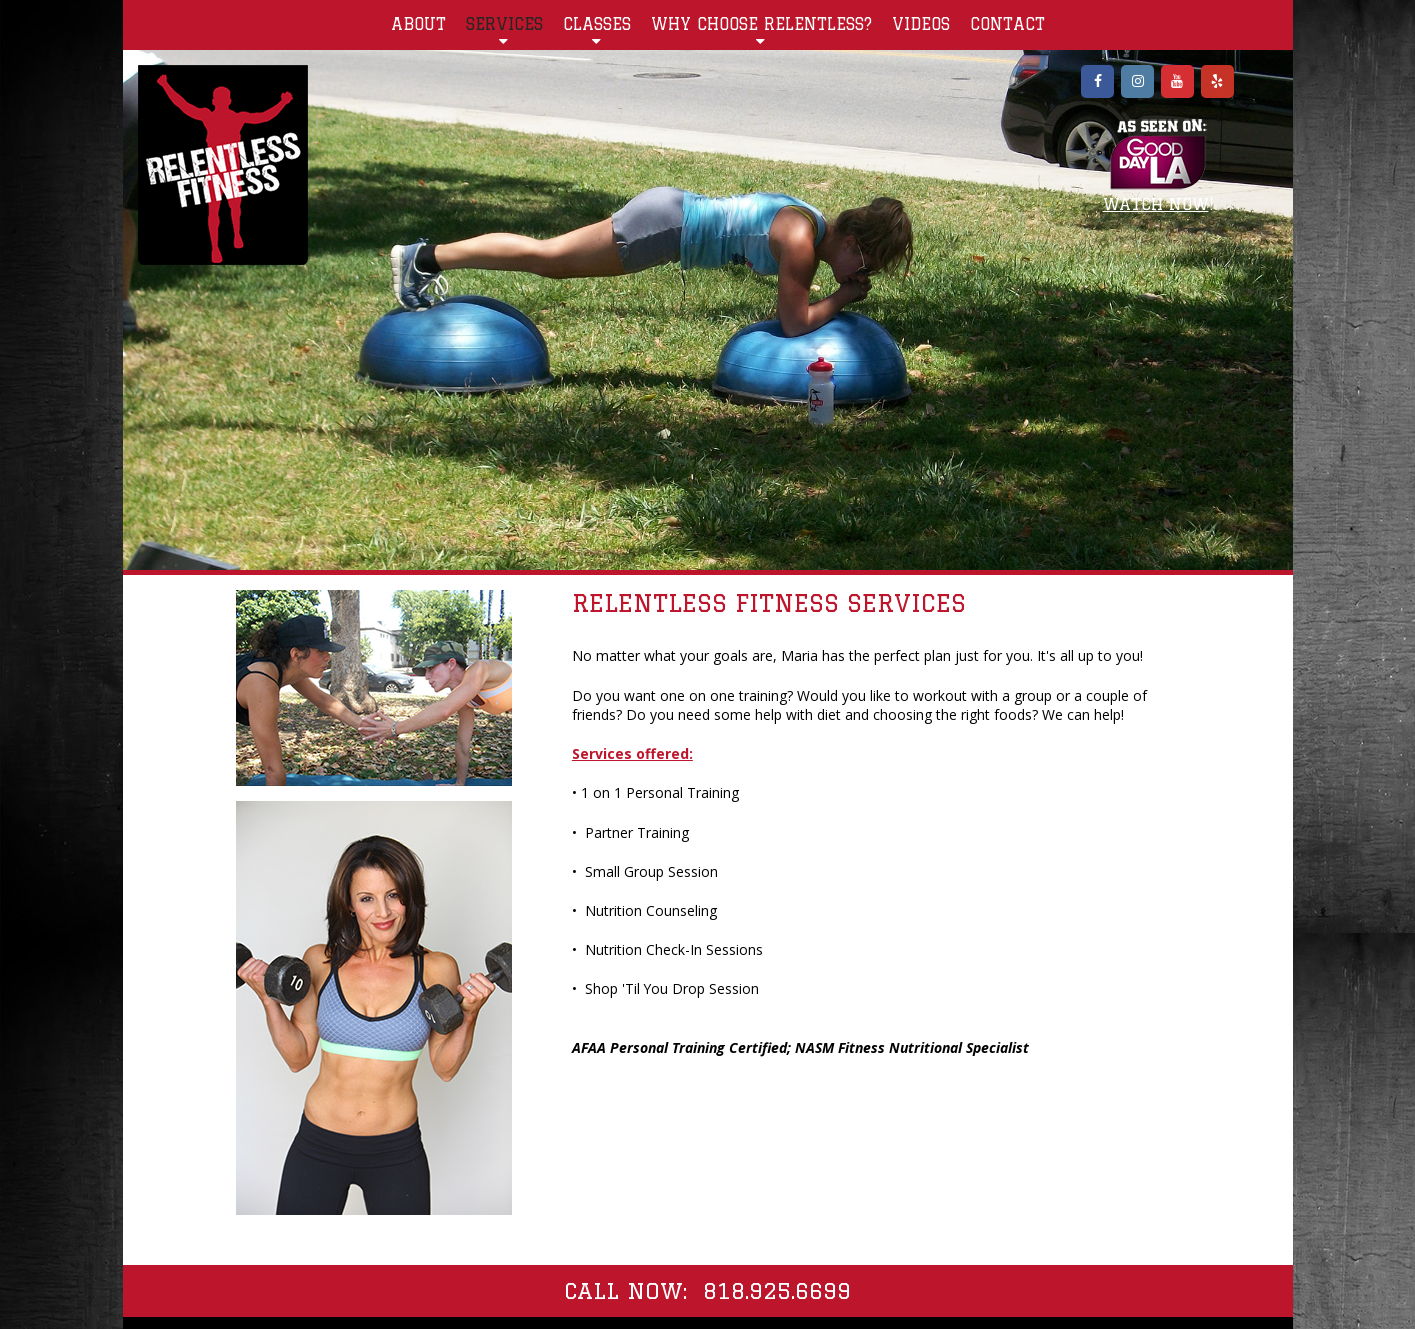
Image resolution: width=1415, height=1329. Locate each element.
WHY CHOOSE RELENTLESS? (761, 30)
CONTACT (1007, 24)
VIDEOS (921, 24)
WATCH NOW (1156, 204)
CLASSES (597, 30)
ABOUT (418, 24)
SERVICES (504, 30)
